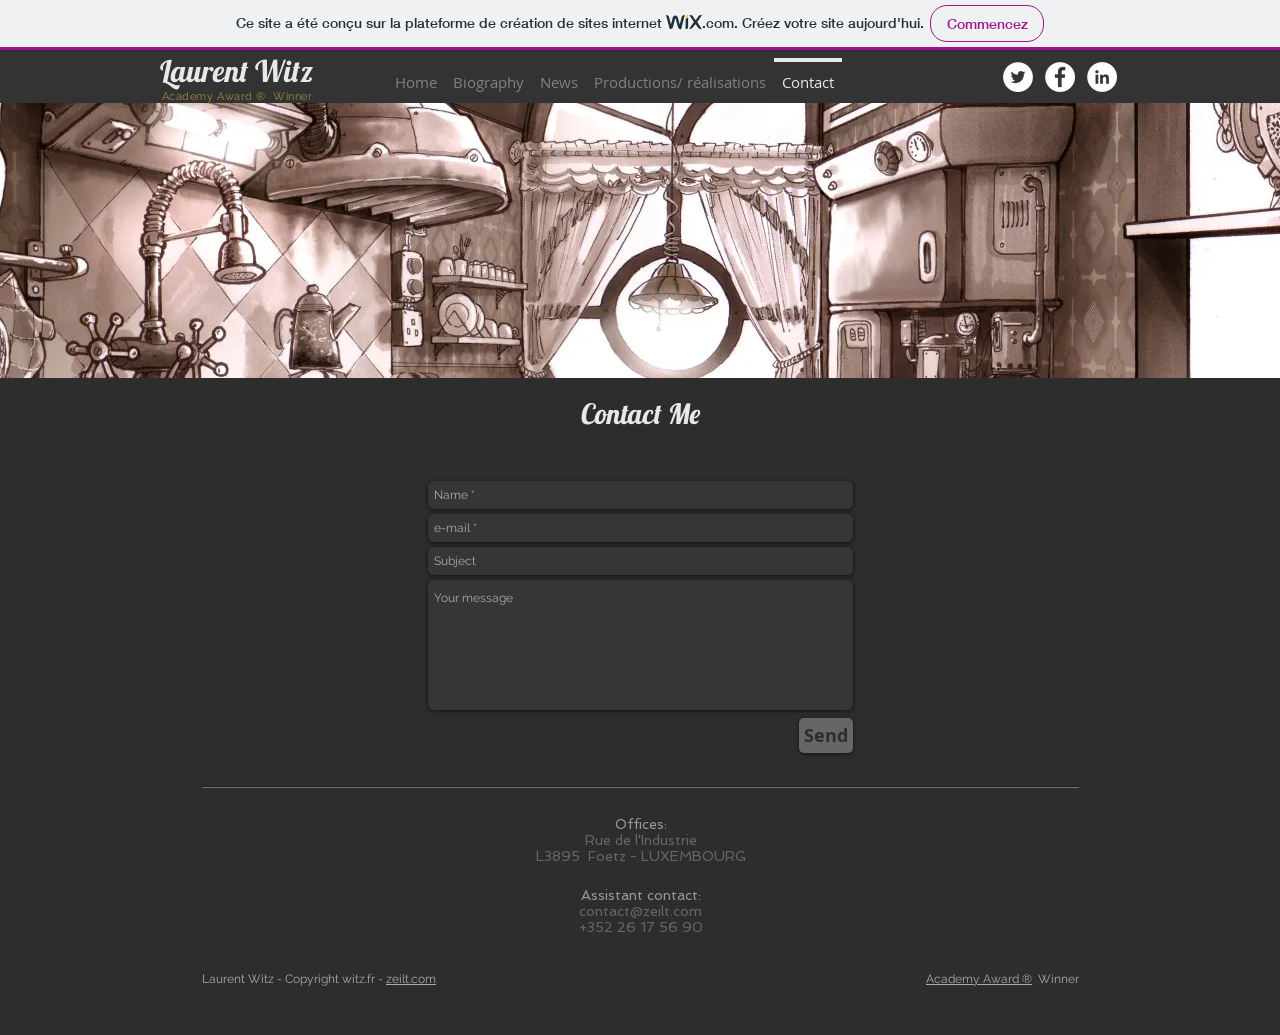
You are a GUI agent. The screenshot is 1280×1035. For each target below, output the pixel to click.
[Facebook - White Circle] (1060, 77)
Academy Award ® (979, 979)
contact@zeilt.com (640, 911)
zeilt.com (411, 979)
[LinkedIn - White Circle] (1102, 77)
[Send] (826, 735)
